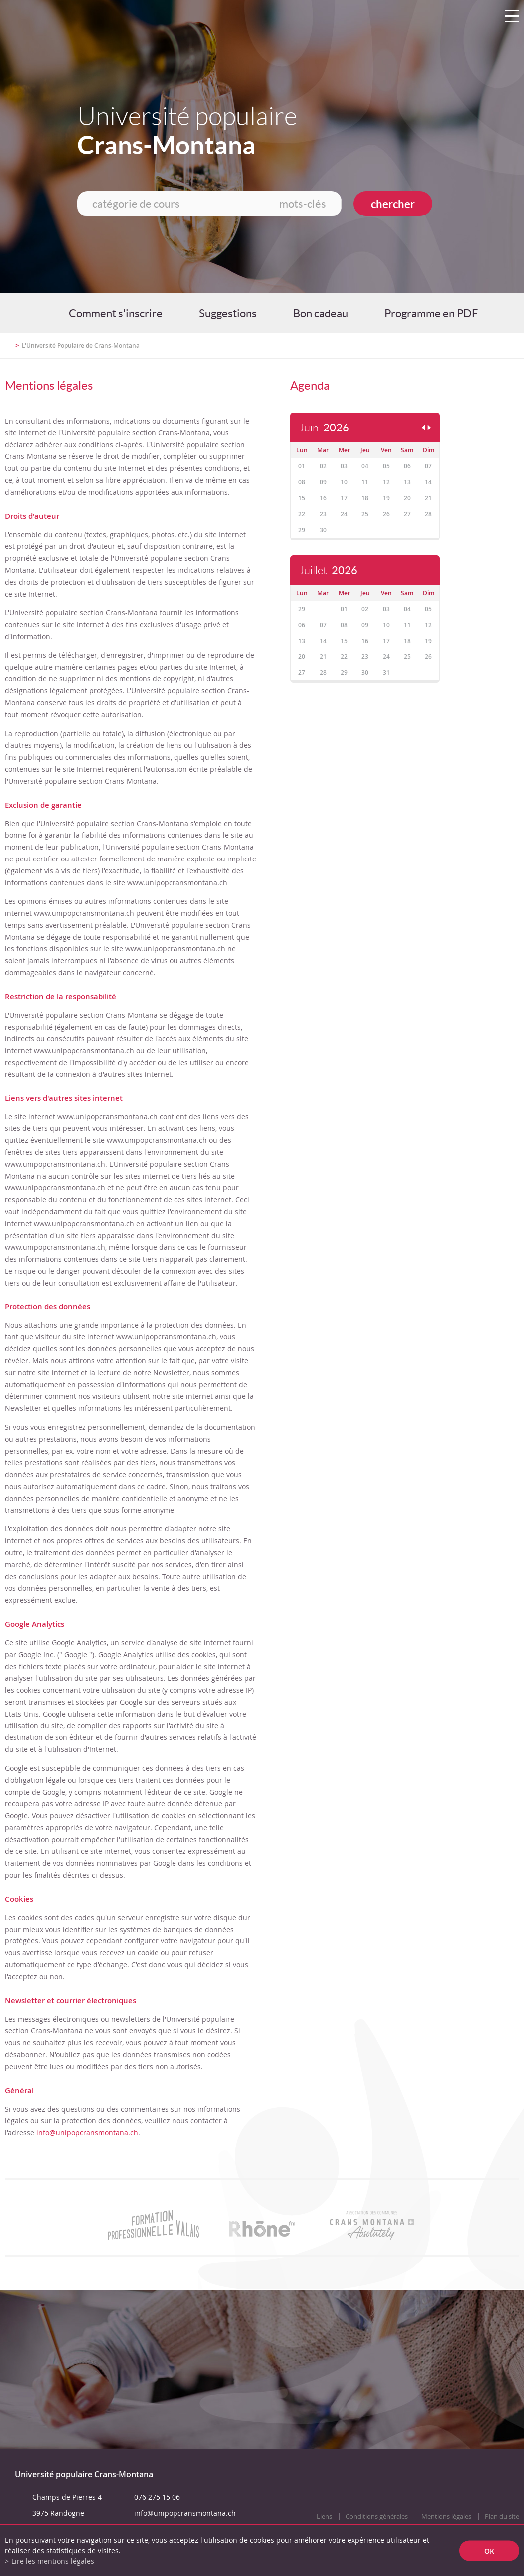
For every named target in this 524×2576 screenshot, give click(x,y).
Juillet (328, 570)
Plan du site (502, 2516)
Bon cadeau (320, 313)
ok (489, 2550)
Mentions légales (446, 2516)
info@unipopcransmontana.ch (87, 2132)
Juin (324, 428)
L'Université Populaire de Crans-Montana (81, 345)
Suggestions (228, 313)
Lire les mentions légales (52, 2561)
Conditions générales (377, 2516)
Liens (324, 2516)
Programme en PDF (431, 313)
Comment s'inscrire (116, 313)
